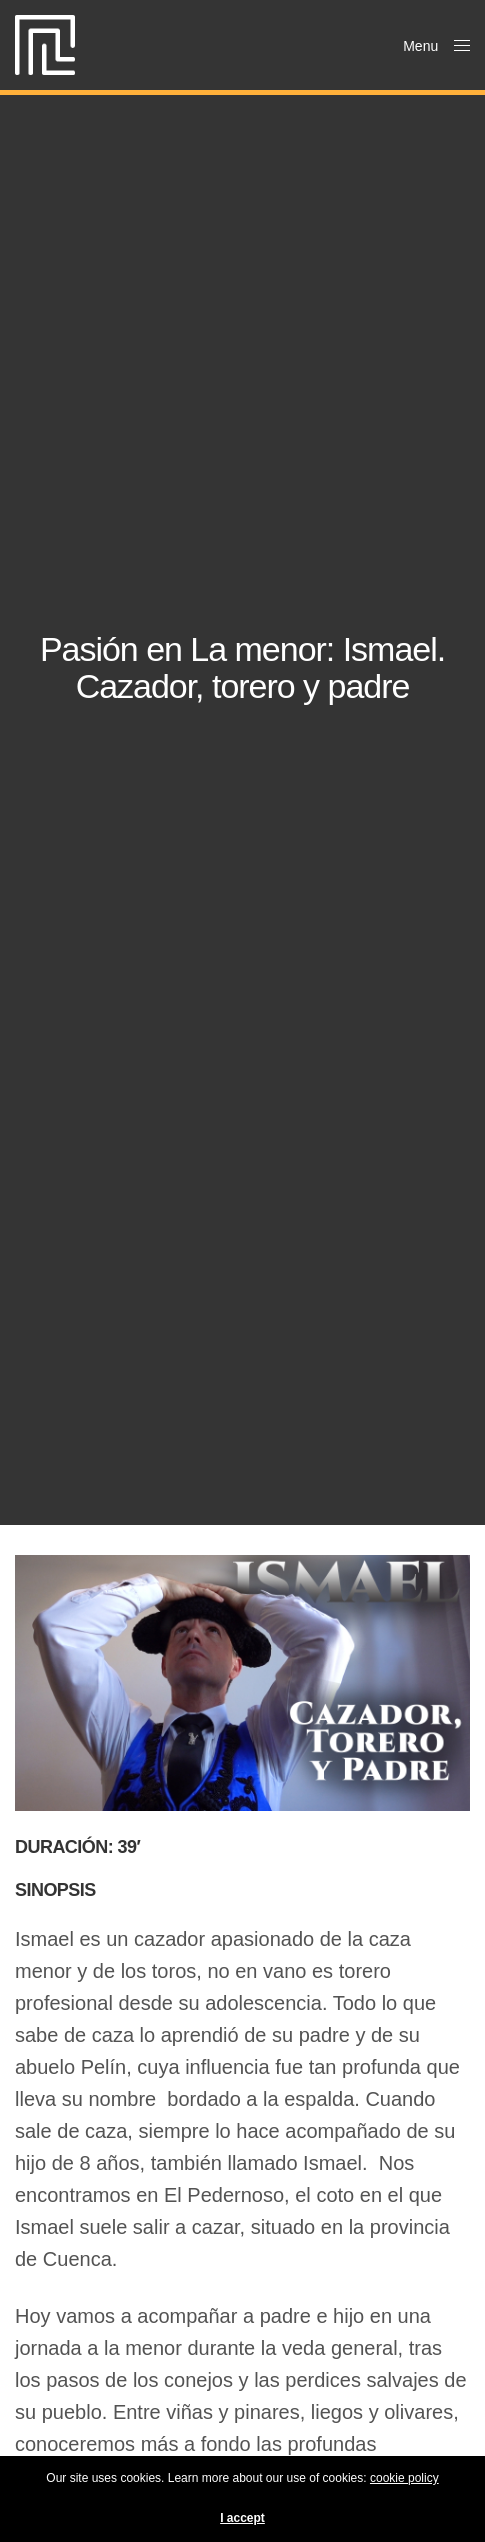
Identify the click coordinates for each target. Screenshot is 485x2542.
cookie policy (404, 2478)
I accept (242, 2518)
